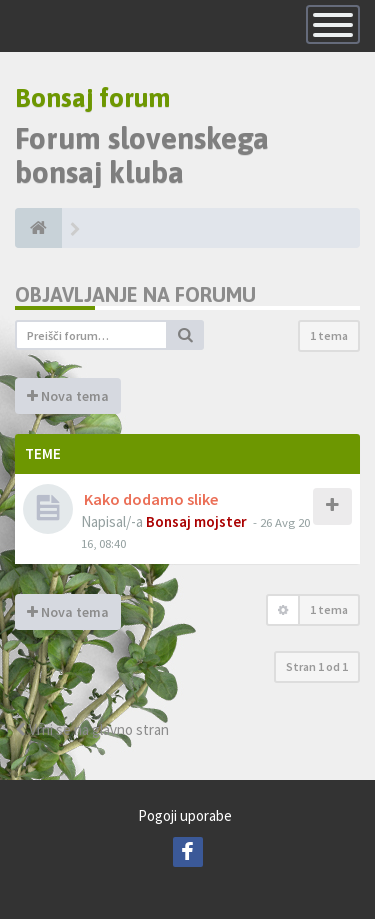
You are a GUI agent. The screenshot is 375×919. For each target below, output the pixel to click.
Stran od (317, 666)
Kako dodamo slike (150, 499)
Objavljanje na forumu (135, 294)
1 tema (329, 335)
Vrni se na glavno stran (92, 729)
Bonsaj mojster (196, 521)
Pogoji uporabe (185, 815)
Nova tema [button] (68, 396)
